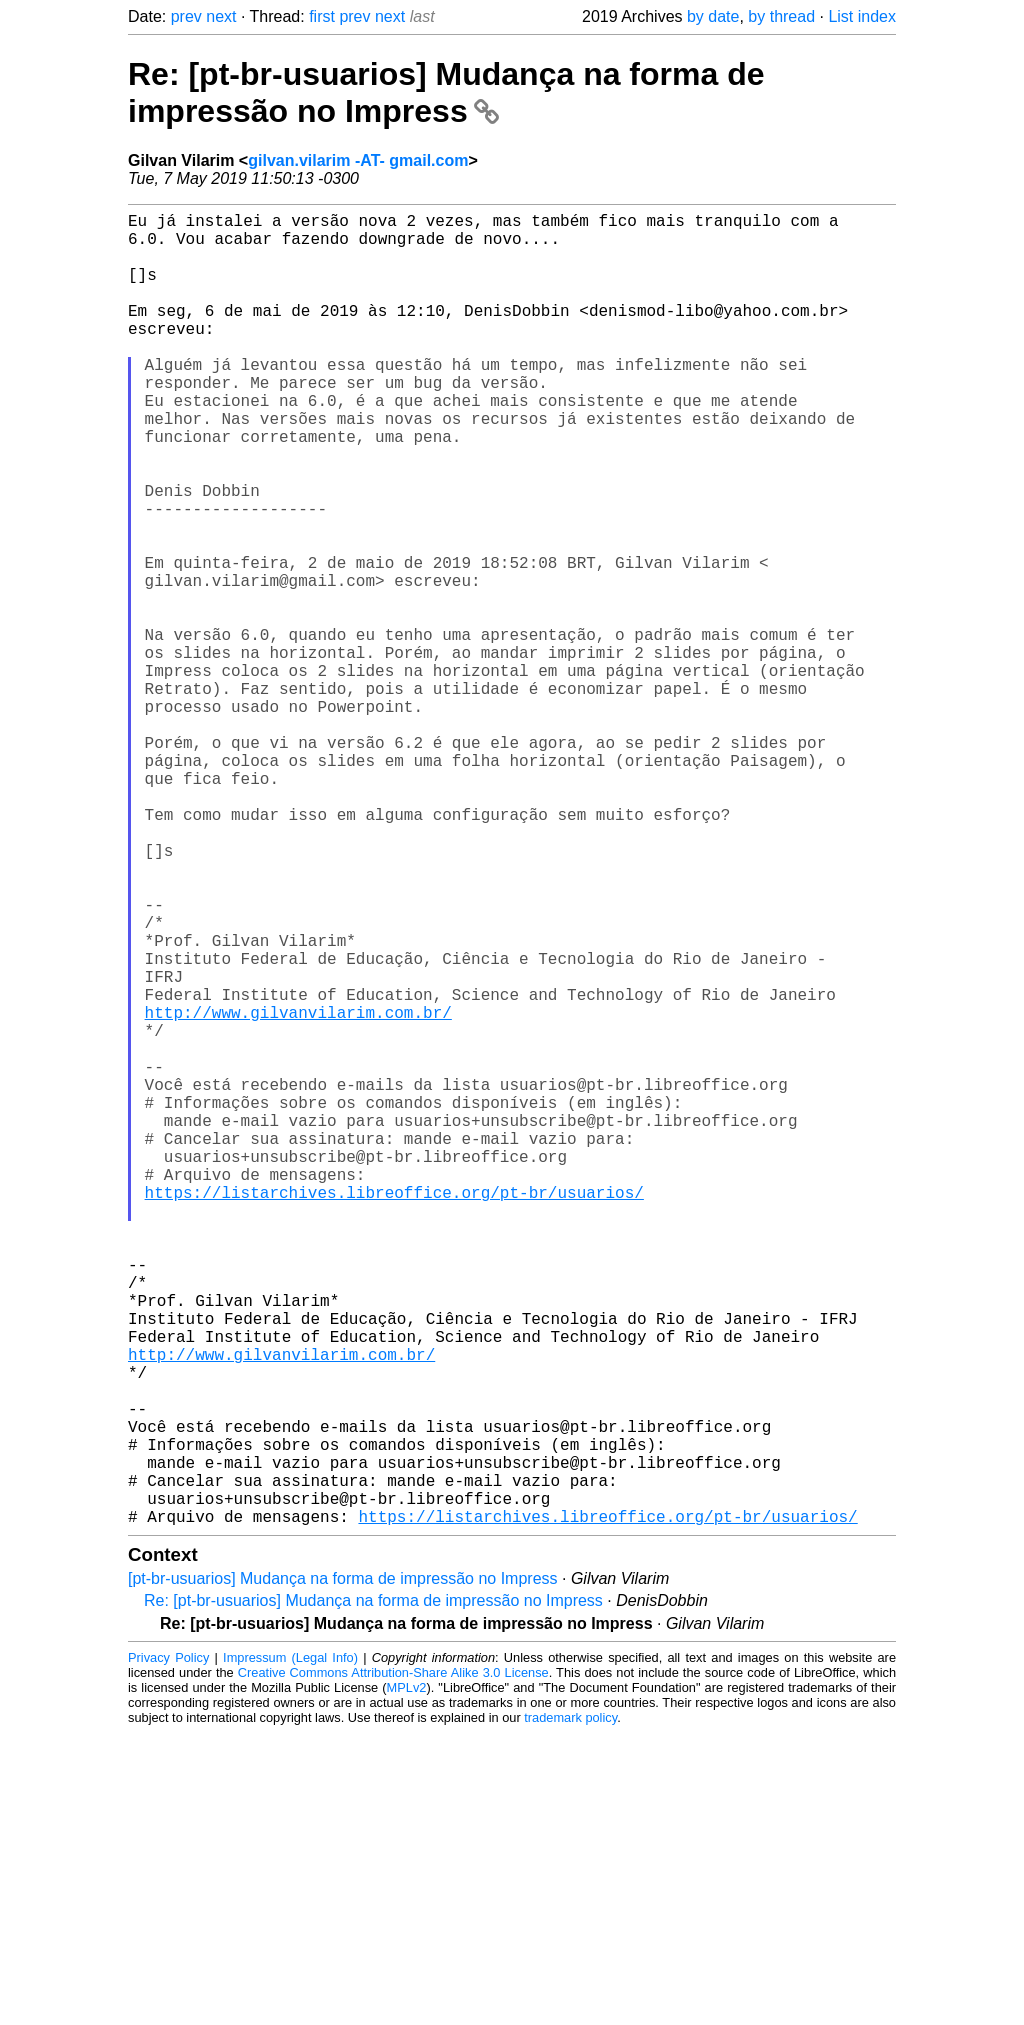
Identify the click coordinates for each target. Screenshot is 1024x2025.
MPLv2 (407, 1979)
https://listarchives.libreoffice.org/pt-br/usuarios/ (394, 1412)
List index (862, 16)
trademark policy (570, 2009)
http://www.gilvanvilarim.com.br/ (298, 1192)
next (221, 16)
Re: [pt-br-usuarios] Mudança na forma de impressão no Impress (446, 92)
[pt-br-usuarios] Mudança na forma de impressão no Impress (343, 1870)
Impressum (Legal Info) (290, 1949)
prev (186, 16)
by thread (781, 16)
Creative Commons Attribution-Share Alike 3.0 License (393, 1964)
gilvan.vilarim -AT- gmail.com (358, 160)
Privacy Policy (168, 1949)
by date (713, 16)
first (322, 16)
